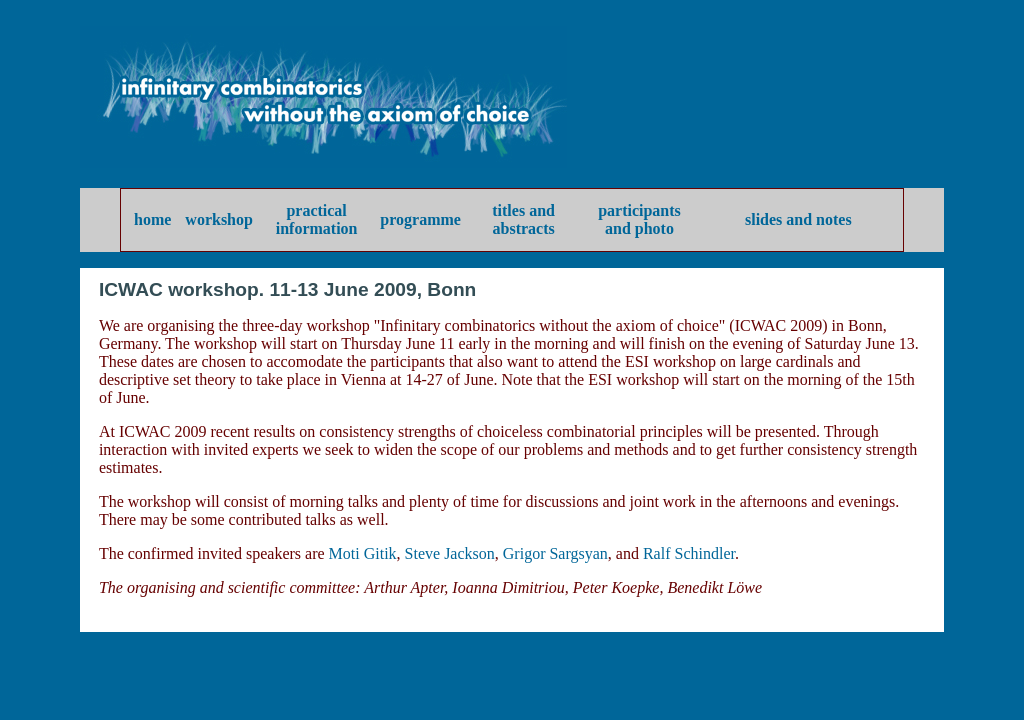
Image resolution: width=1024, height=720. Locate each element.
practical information (317, 219)
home (152, 219)
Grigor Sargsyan (555, 553)
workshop (219, 219)
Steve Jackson (450, 553)
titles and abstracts (523, 219)
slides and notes (798, 219)
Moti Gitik (363, 553)
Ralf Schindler (689, 553)
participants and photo (639, 219)
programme (420, 219)
